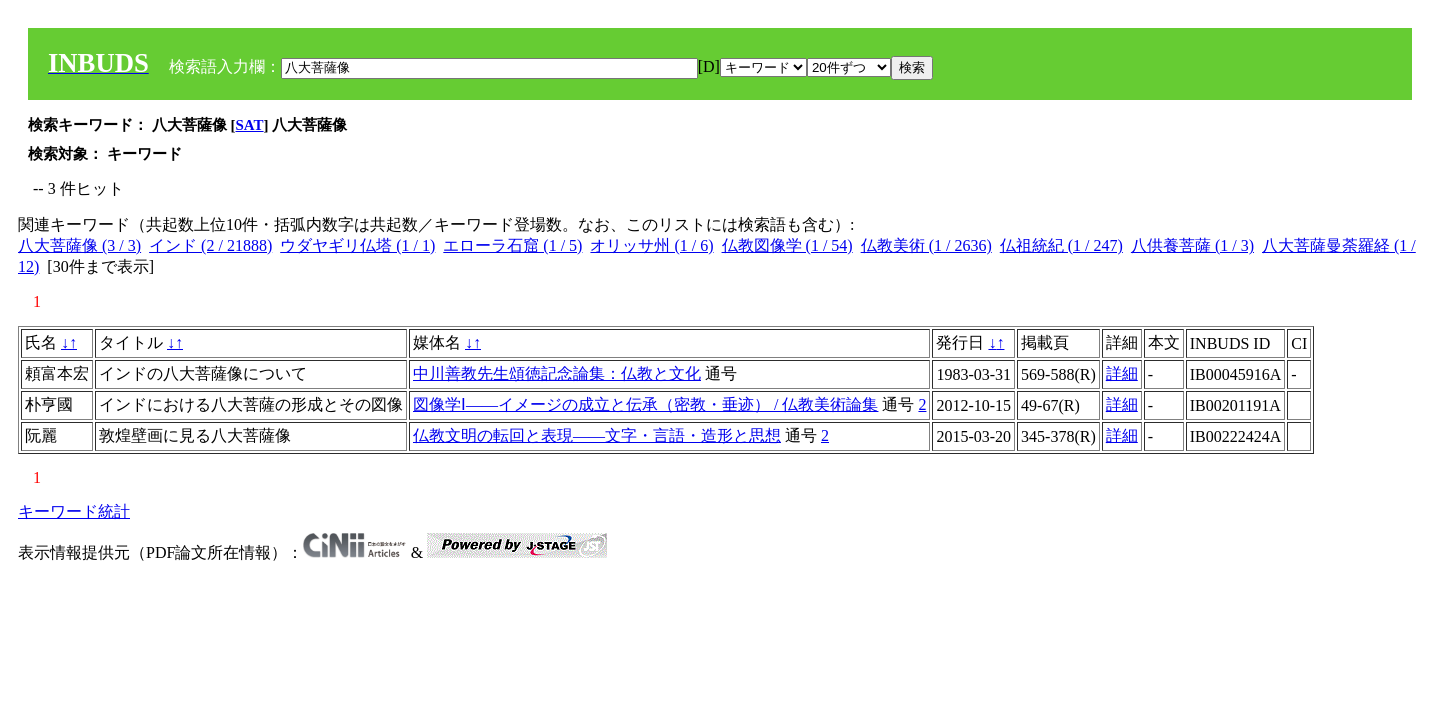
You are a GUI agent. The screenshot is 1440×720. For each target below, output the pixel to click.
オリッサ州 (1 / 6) (651, 245)
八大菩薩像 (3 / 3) (79, 245)
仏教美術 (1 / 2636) (926, 245)
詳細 (1122, 373)
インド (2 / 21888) (210, 245)
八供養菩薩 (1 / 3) (1192, 245)
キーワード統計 (74, 511)
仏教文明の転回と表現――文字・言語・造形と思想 (597, 435)
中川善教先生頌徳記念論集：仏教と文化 (557, 373)
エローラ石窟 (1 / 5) (512, 245)
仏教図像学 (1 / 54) (787, 245)
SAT (250, 125)
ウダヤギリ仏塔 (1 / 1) (357, 245)
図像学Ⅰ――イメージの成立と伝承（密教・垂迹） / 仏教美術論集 (645, 404)
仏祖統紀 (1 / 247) (1061, 245)
